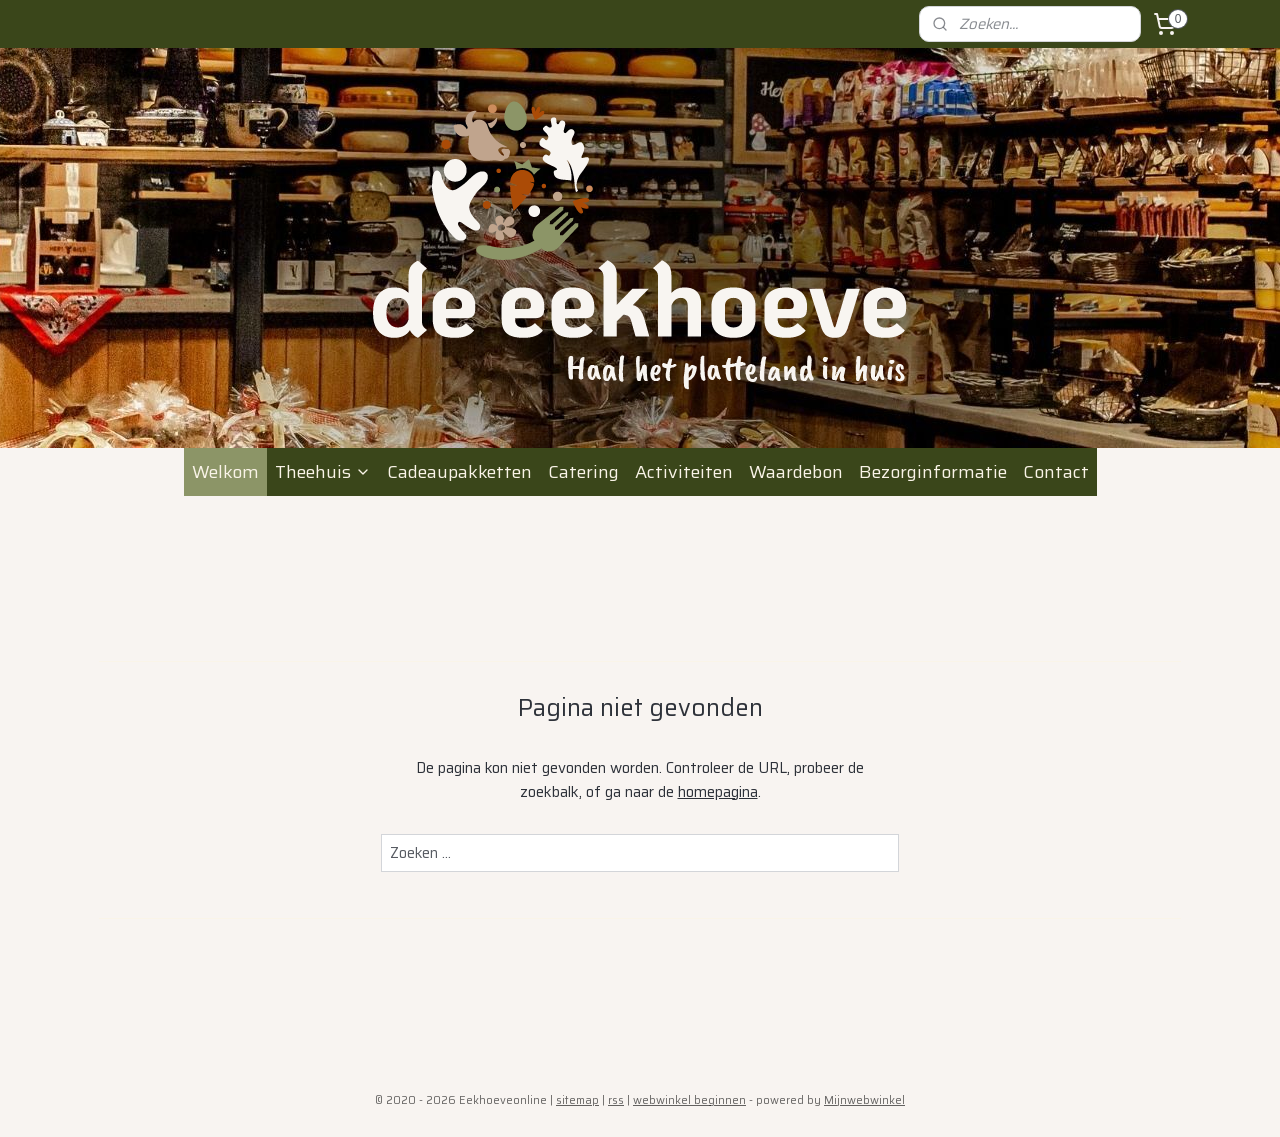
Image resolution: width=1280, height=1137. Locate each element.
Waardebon (796, 472)
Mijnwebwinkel (864, 1100)
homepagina (718, 792)
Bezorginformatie (933, 472)
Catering (583, 472)
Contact (1056, 472)
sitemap (577, 1100)
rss (616, 1100)
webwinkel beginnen (689, 1100)
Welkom (225, 472)
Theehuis (323, 472)
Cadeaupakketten (459, 472)
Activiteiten (684, 472)
